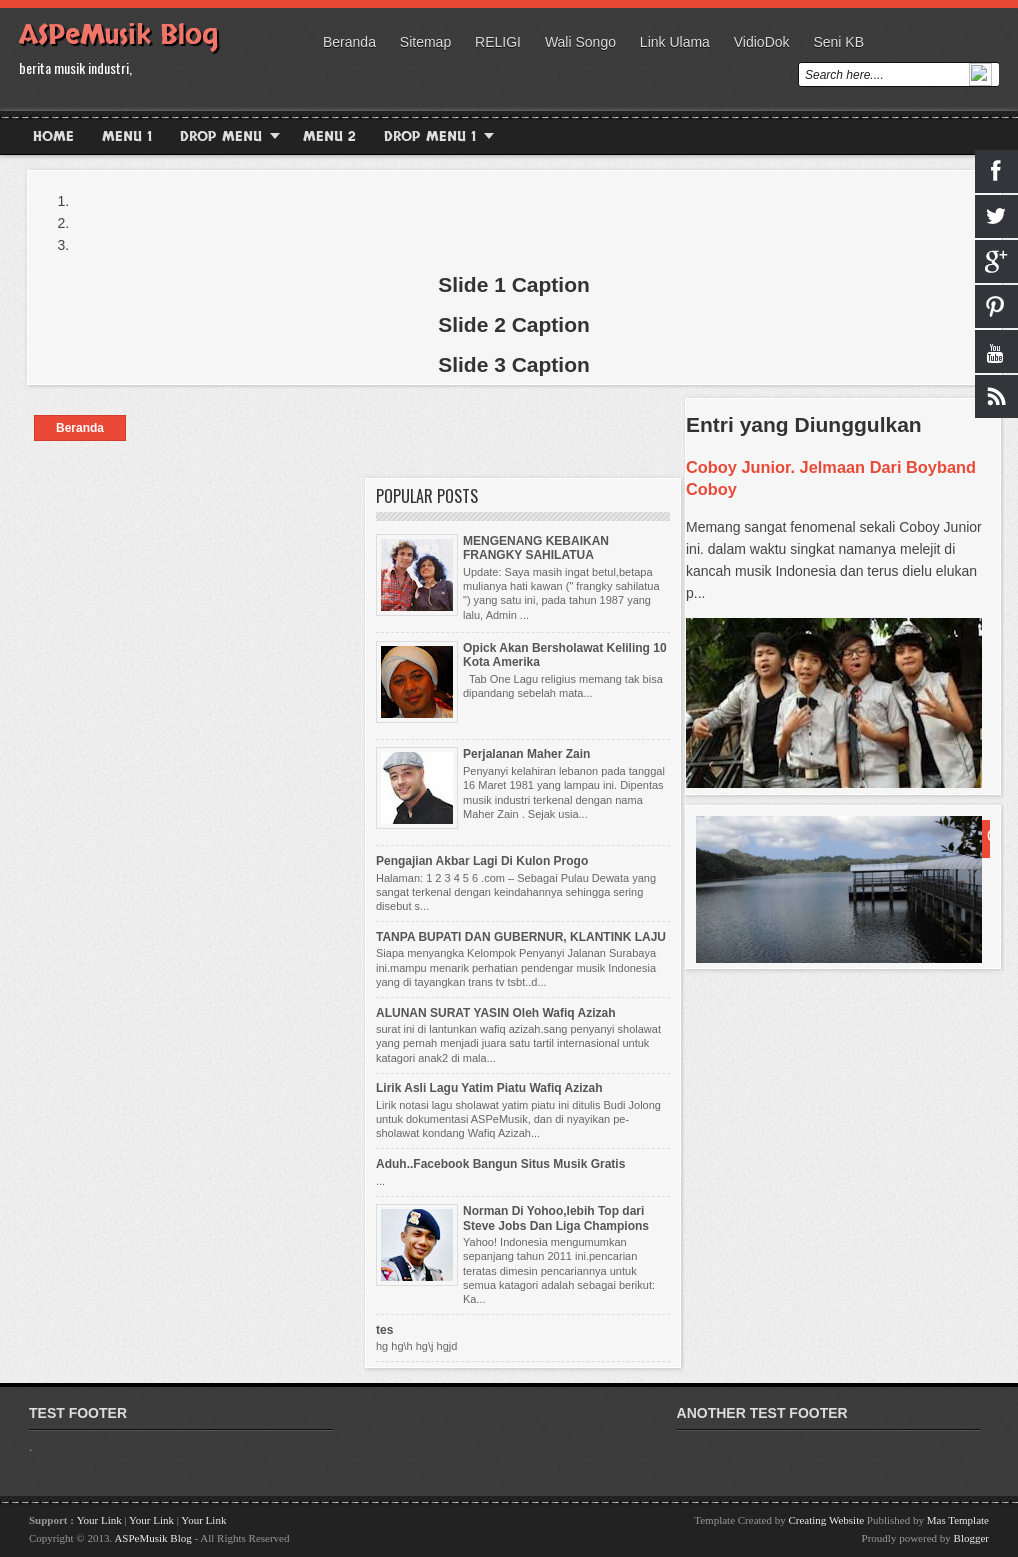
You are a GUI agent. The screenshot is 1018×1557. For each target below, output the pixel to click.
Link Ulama (675, 42)
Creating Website (827, 1520)
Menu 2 (329, 136)
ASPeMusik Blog (118, 35)
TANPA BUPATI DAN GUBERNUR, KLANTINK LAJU (521, 937)
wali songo (580, 42)
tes (384, 1330)
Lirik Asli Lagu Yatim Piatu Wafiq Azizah (489, 1088)
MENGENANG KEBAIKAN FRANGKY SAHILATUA (536, 548)
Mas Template (958, 1520)
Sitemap (425, 42)
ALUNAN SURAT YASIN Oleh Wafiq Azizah (496, 1013)
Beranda (349, 42)
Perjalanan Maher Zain (526, 754)
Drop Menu (221, 136)
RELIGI (498, 42)
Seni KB (838, 42)
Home (53, 136)
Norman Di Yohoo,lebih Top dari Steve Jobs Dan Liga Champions (556, 1218)
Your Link (101, 1520)
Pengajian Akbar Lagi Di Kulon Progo (482, 861)
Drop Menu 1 (430, 136)
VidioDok (762, 42)
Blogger (971, 1538)
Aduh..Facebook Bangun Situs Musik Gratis (500, 1164)
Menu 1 (127, 136)
